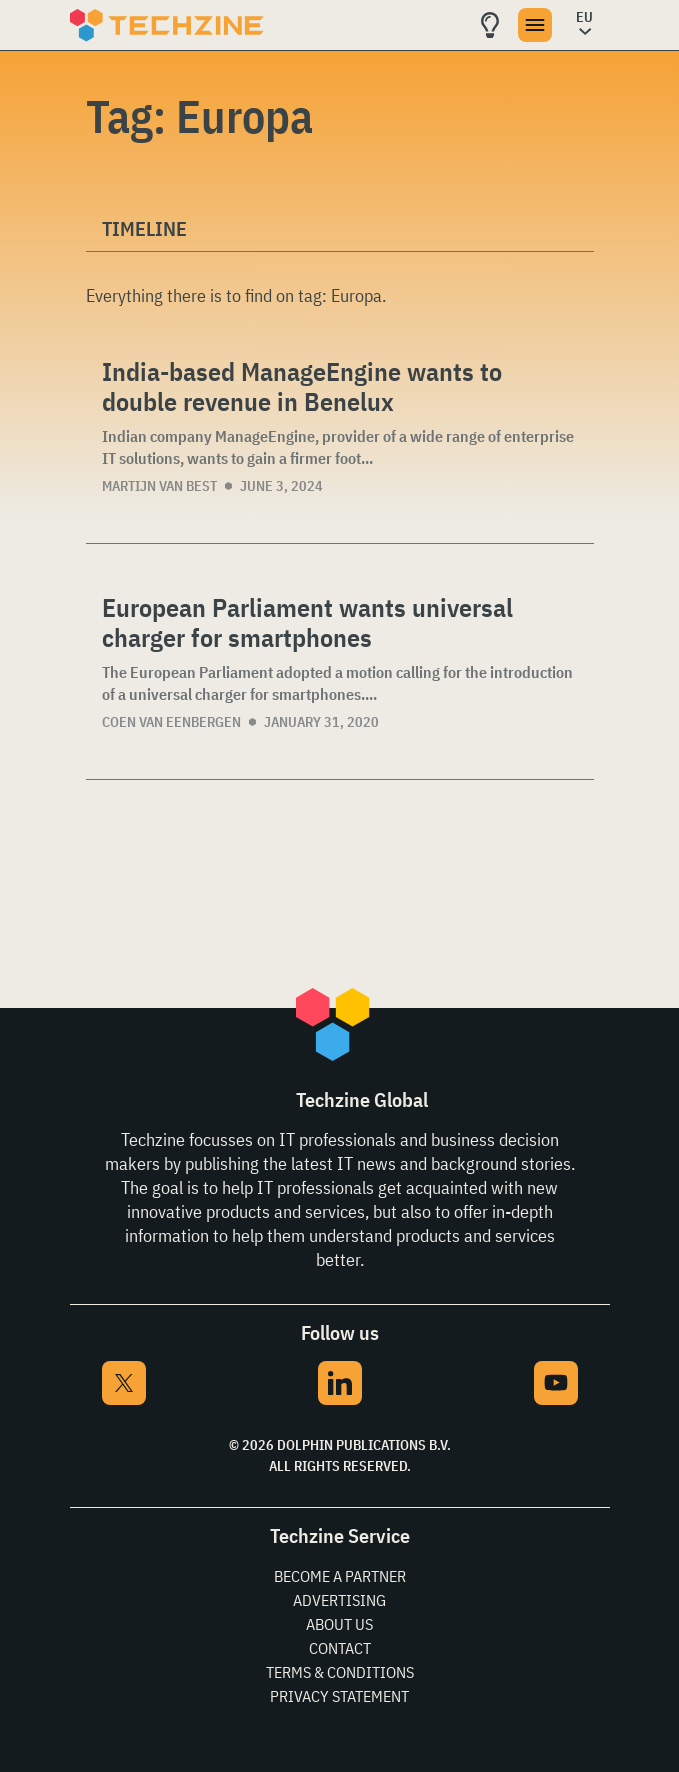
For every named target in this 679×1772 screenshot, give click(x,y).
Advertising (339, 1600)
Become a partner (340, 1576)
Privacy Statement (339, 1696)
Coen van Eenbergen (171, 722)
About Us (339, 1624)
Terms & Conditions (340, 1672)
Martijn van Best (159, 486)
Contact (340, 1648)
